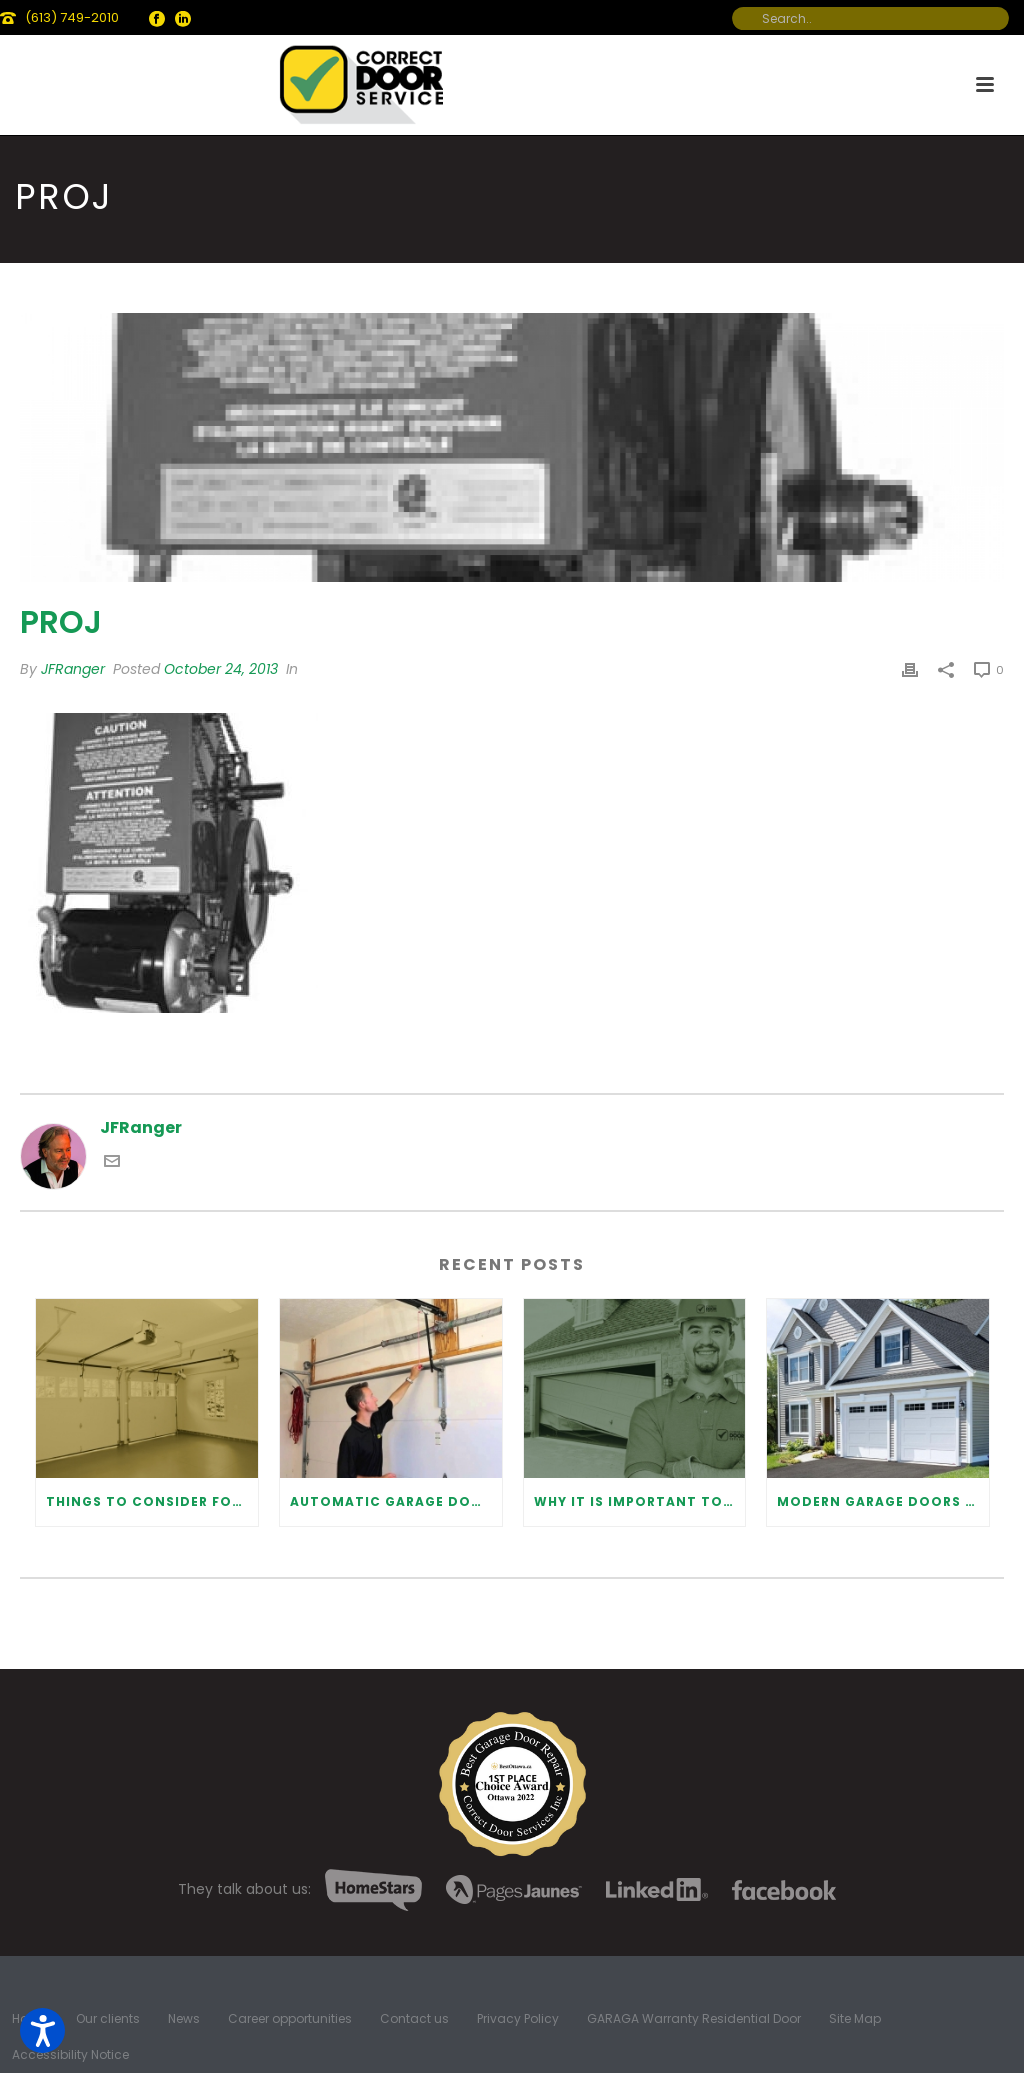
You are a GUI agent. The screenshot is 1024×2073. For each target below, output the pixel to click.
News (184, 2019)
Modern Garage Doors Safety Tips (883, 1501)
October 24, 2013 (221, 669)
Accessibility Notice (70, 2055)
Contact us (414, 2019)
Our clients (108, 2019)
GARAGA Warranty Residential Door (694, 2019)
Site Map (855, 2019)
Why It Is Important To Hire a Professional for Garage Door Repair (640, 1501)
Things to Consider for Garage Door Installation (152, 1501)
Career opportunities (290, 2019)
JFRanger (73, 669)
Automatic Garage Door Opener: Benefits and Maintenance (396, 1501)
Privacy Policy (518, 2019)
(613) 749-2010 (72, 17)
